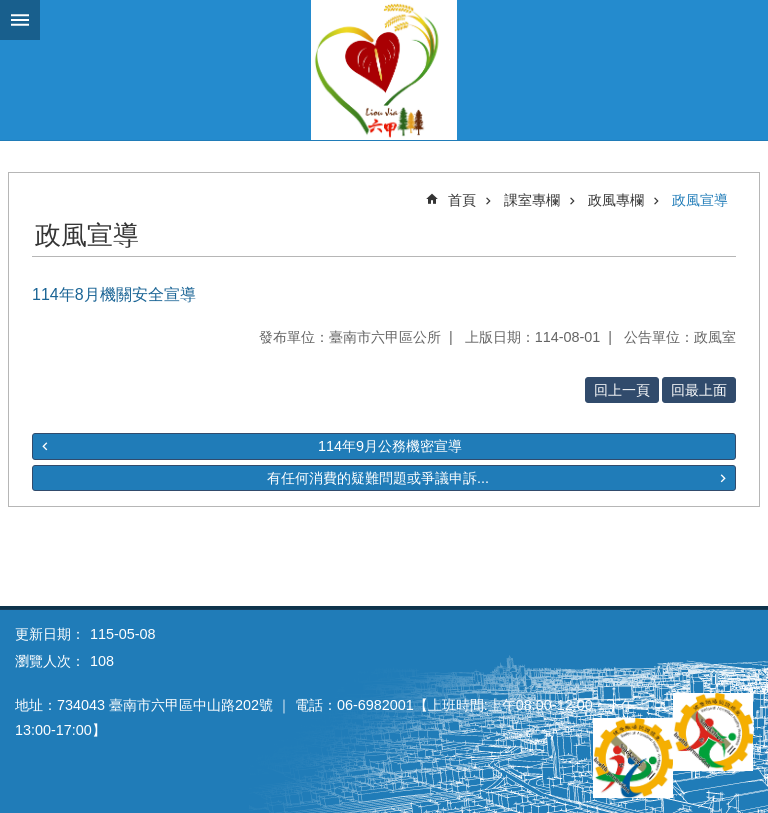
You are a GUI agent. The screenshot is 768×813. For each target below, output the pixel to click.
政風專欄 (616, 200)
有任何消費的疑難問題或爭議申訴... (378, 478)
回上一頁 (622, 390)
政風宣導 (700, 200)
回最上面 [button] (699, 390)
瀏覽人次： (50, 661)
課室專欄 (532, 200)
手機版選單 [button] (20, 20)
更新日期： (50, 634)
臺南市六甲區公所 (384, 70)
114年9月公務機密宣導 (390, 446)
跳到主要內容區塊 (10, 10)
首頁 (462, 200)
